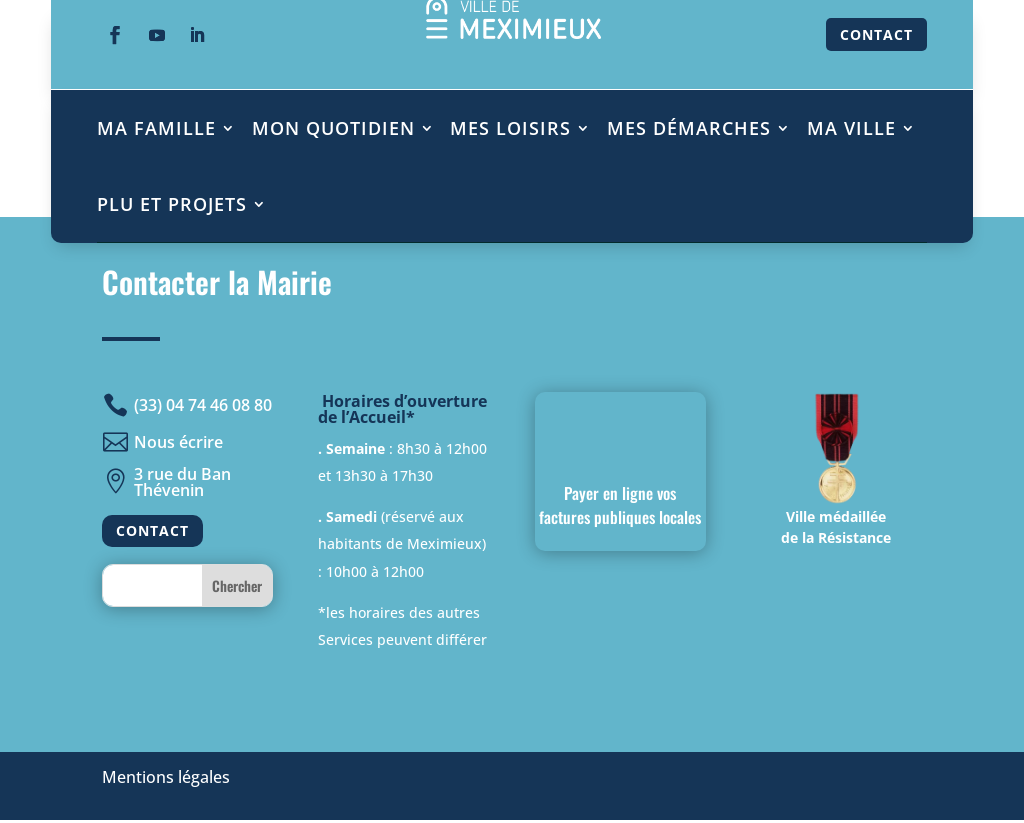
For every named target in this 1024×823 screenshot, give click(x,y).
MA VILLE (851, 128)
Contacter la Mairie (217, 281)
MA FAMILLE (156, 128)
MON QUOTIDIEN (333, 128)
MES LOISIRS (510, 128)
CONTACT (876, 34)
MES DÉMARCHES (689, 128)
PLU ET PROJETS (172, 204)
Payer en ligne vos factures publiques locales (620, 505)
